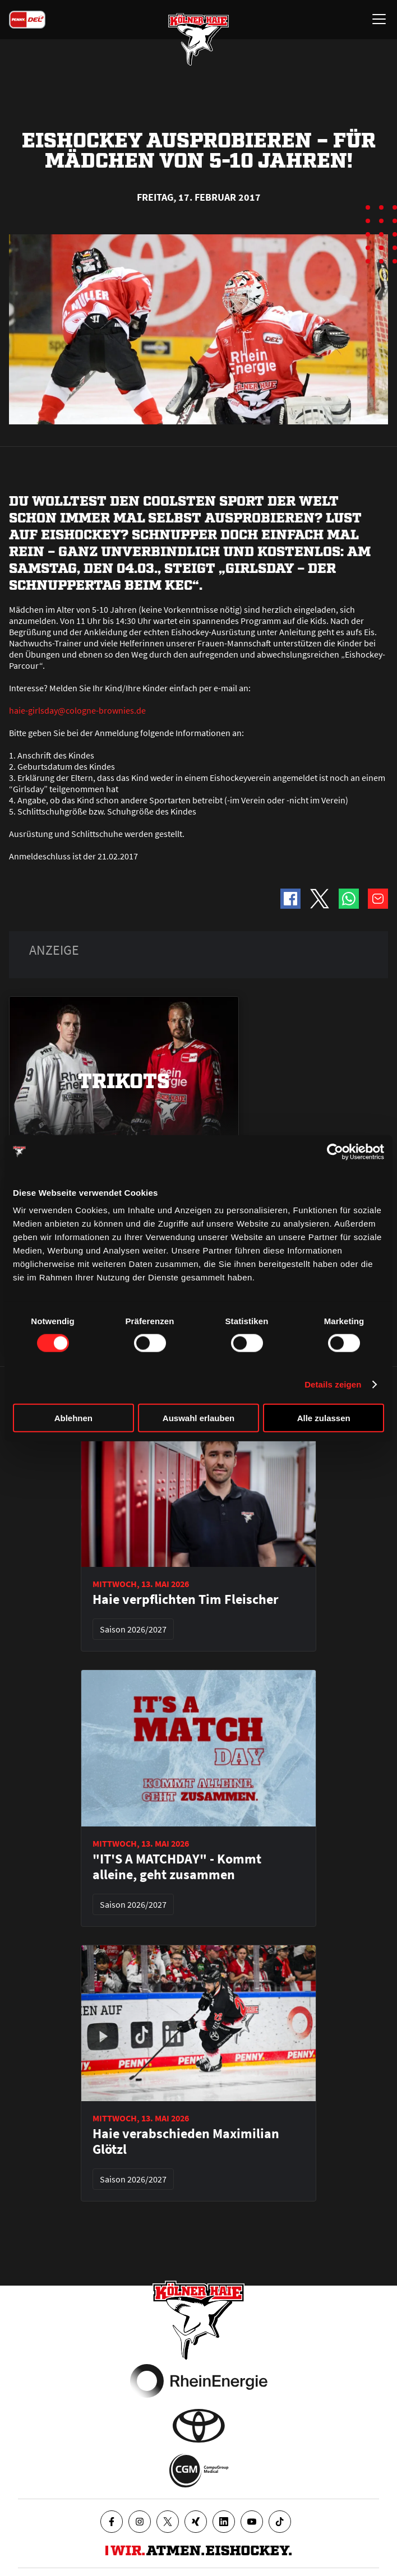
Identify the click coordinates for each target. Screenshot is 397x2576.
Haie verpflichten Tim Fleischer (186, 1599)
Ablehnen (73, 1418)
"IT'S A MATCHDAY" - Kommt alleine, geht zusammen (177, 1867)
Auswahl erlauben (198, 1418)
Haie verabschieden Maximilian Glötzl (186, 2141)
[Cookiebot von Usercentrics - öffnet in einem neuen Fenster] (335, 1151)
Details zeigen (332, 1384)
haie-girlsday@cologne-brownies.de (77, 710)
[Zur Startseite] (198, 39)
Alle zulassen (323, 1418)
